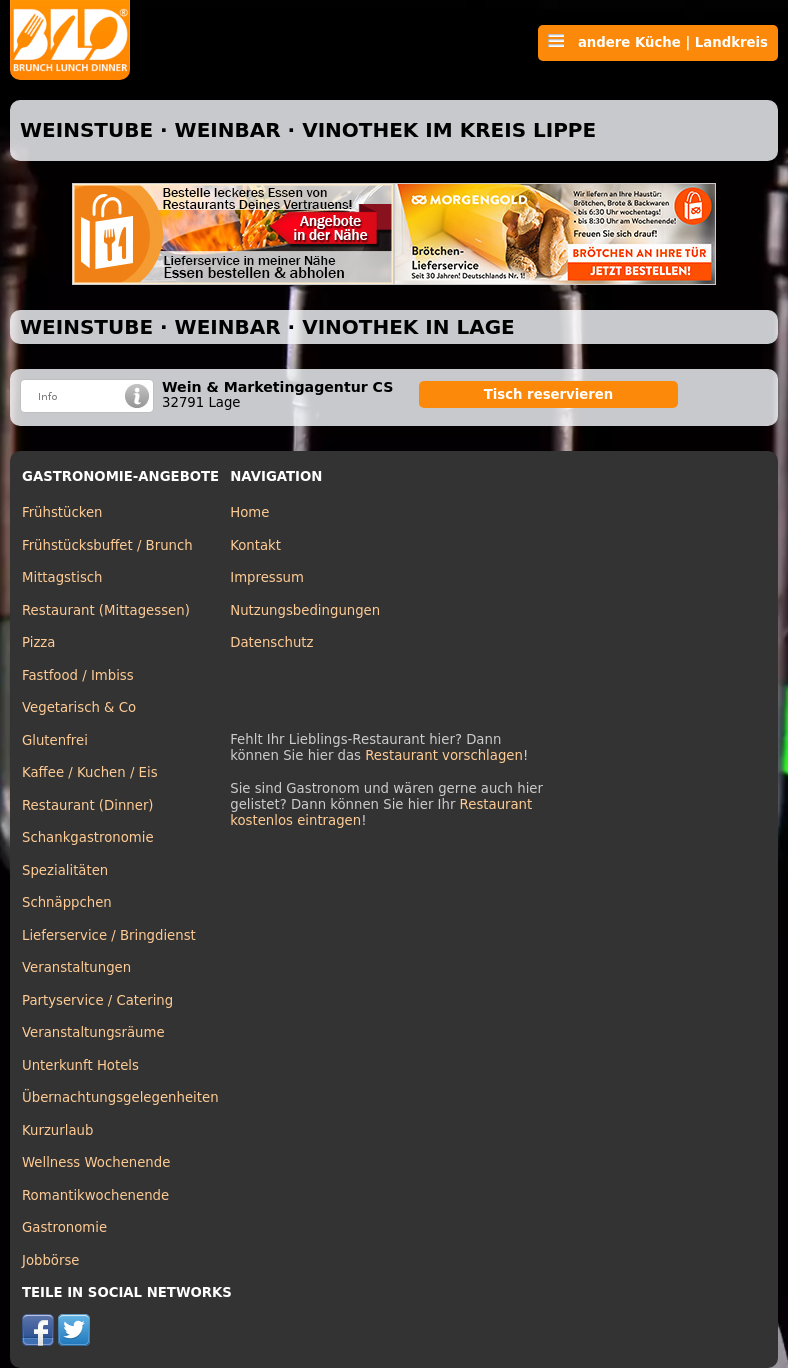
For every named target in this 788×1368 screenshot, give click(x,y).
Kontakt (255, 545)
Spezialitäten (65, 870)
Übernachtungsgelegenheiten (120, 1097)
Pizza (38, 642)
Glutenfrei (55, 740)
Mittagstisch (62, 577)
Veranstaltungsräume (93, 1032)
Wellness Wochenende (96, 1162)
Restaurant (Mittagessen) (106, 610)
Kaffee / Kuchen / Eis (90, 772)
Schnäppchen (67, 902)
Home (249, 512)
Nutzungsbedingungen (305, 610)
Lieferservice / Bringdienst (109, 935)
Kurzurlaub (57, 1130)
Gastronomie (64, 1227)
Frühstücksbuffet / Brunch (107, 545)
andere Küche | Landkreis (658, 42)
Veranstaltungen (76, 967)
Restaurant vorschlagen (444, 755)
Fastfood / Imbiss (78, 675)
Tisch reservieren (549, 394)
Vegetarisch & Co (79, 707)
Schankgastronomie (88, 837)
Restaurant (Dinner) (88, 805)
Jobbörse (51, 1260)
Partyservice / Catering (97, 1000)
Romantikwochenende (95, 1195)
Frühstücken (62, 512)
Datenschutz (271, 642)
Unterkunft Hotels (80, 1065)
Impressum (267, 577)
